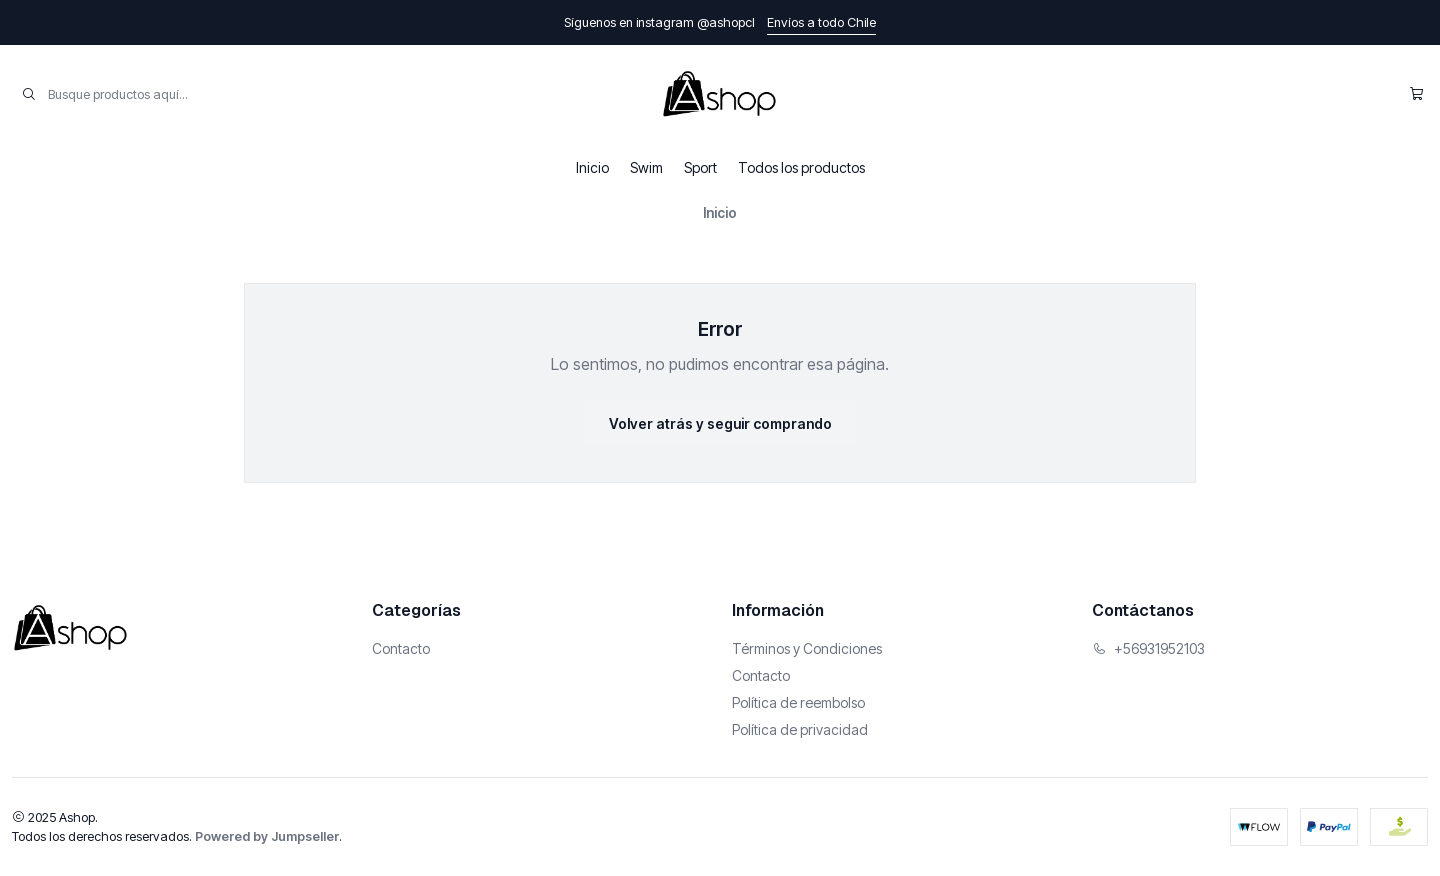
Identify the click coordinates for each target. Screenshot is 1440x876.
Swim (646, 167)
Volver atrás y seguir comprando (720, 423)
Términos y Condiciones (807, 648)
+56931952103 (1148, 648)
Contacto (401, 648)
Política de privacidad (800, 729)
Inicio (592, 167)
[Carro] (1416, 94)
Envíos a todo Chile (821, 22)
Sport (700, 167)
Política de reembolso (798, 702)
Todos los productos (801, 167)
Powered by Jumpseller (267, 836)
